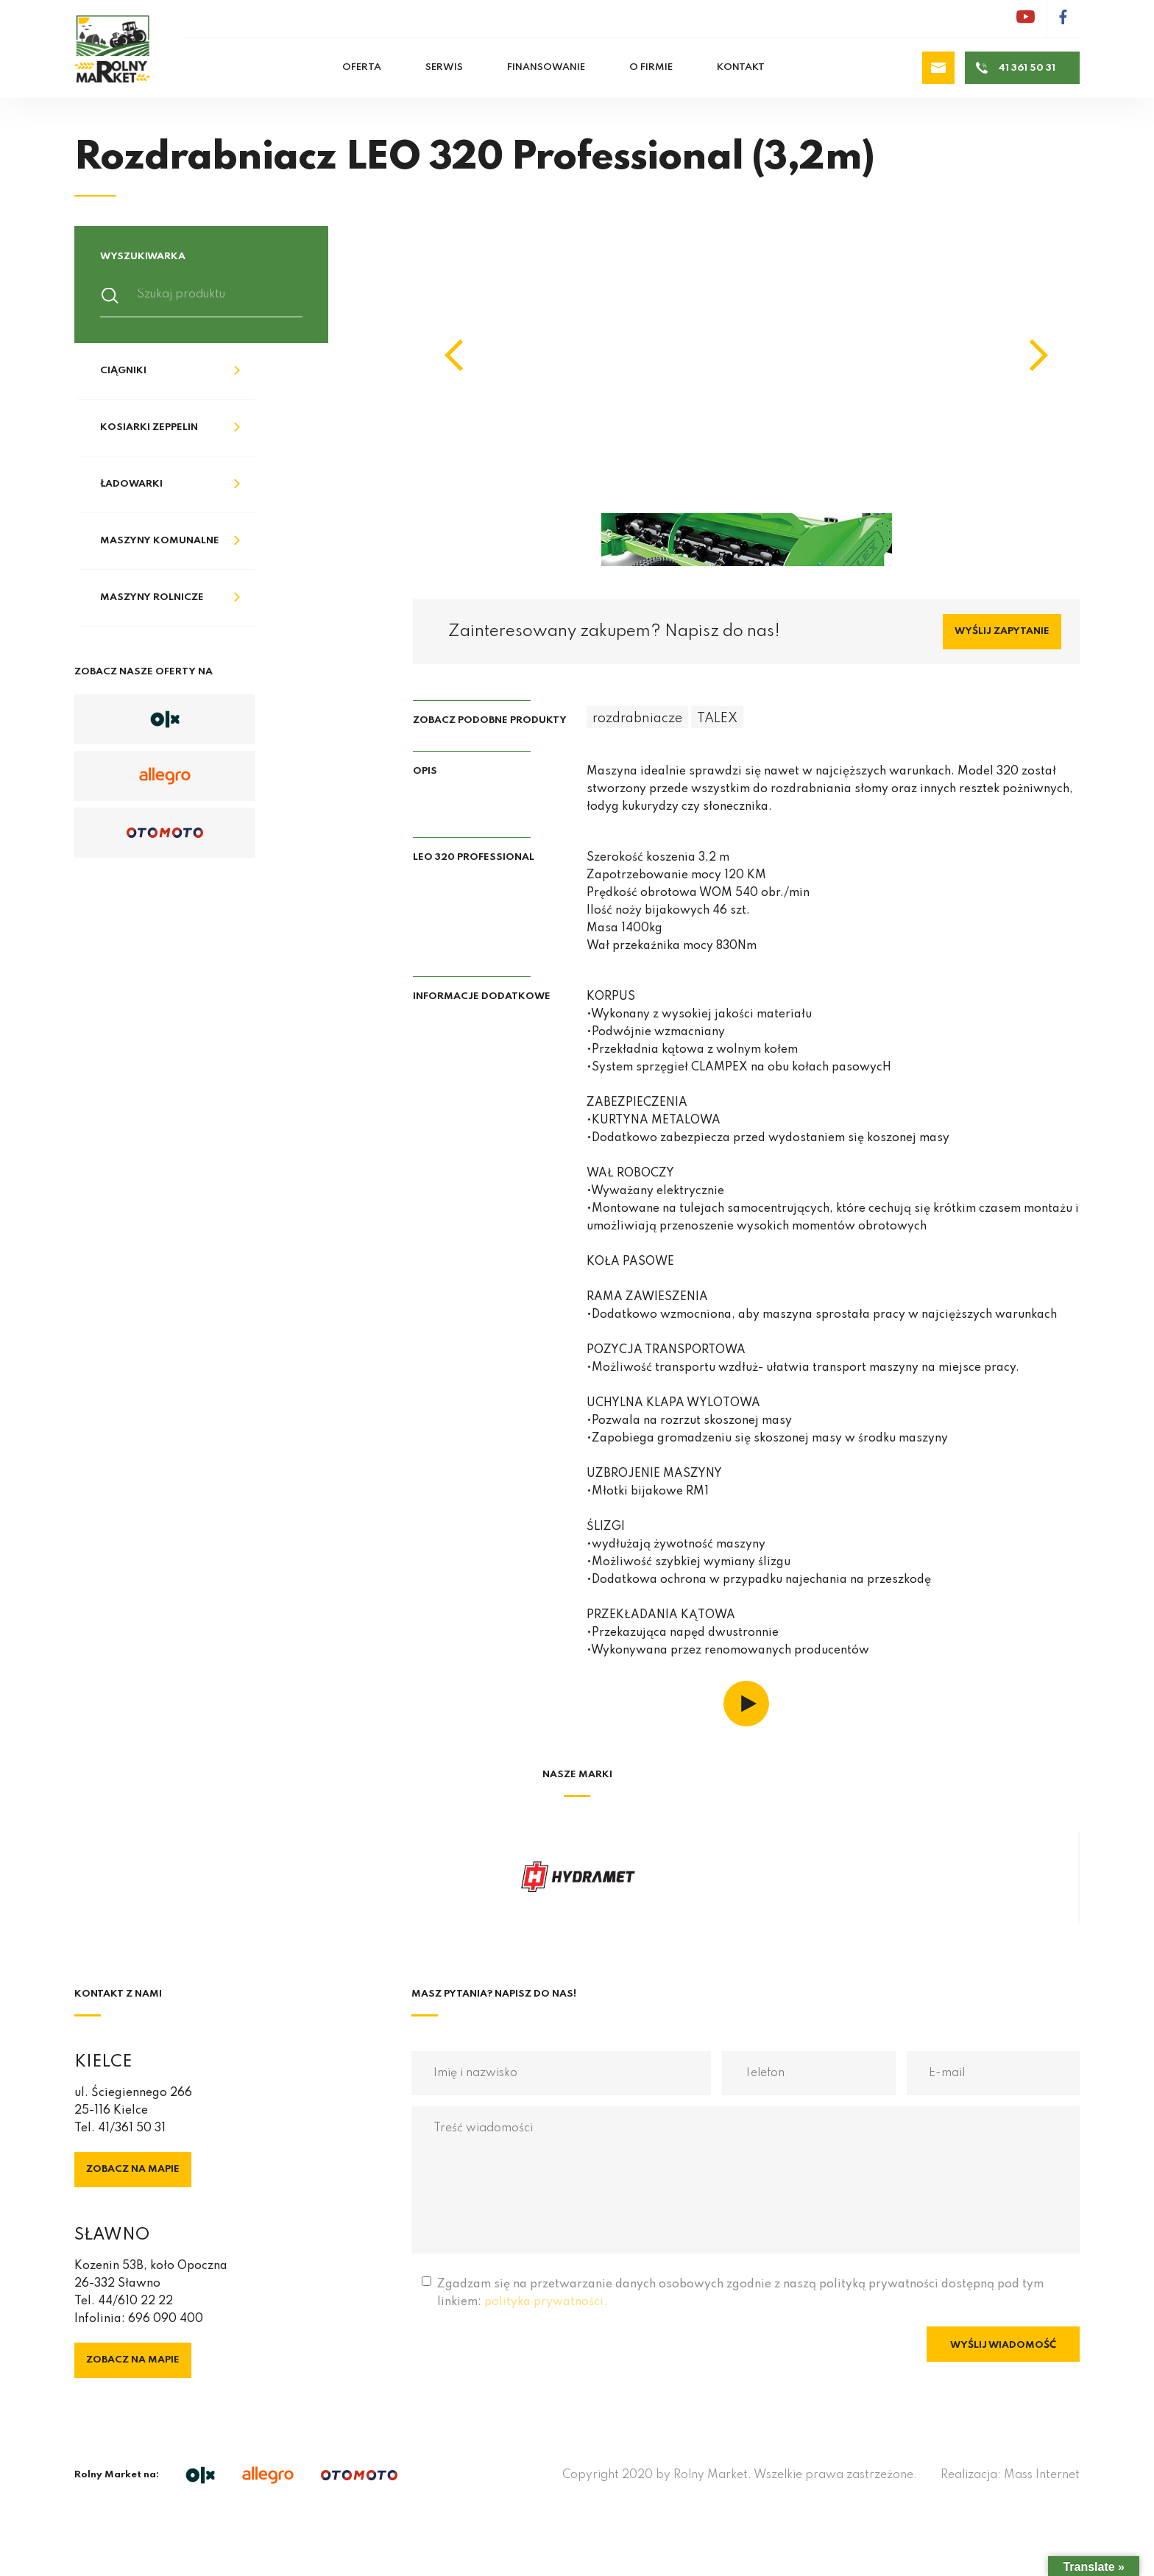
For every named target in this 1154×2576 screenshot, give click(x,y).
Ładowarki (131, 484)
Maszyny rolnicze (152, 597)
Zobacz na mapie (133, 2169)
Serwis (444, 67)
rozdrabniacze (637, 718)
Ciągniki (123, 370)
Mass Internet (1042, 2475)
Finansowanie (546, 67)
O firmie (651, 67)
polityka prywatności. (545, 2302)
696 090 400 (165, 2319)
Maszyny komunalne (159, 541)
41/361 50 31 (132, 2128)
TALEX (717, 718)
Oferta (361, 67)
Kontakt (741, 67)
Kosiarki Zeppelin (149, 427)
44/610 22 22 (135, 2301)
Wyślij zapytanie (1002, 631)
